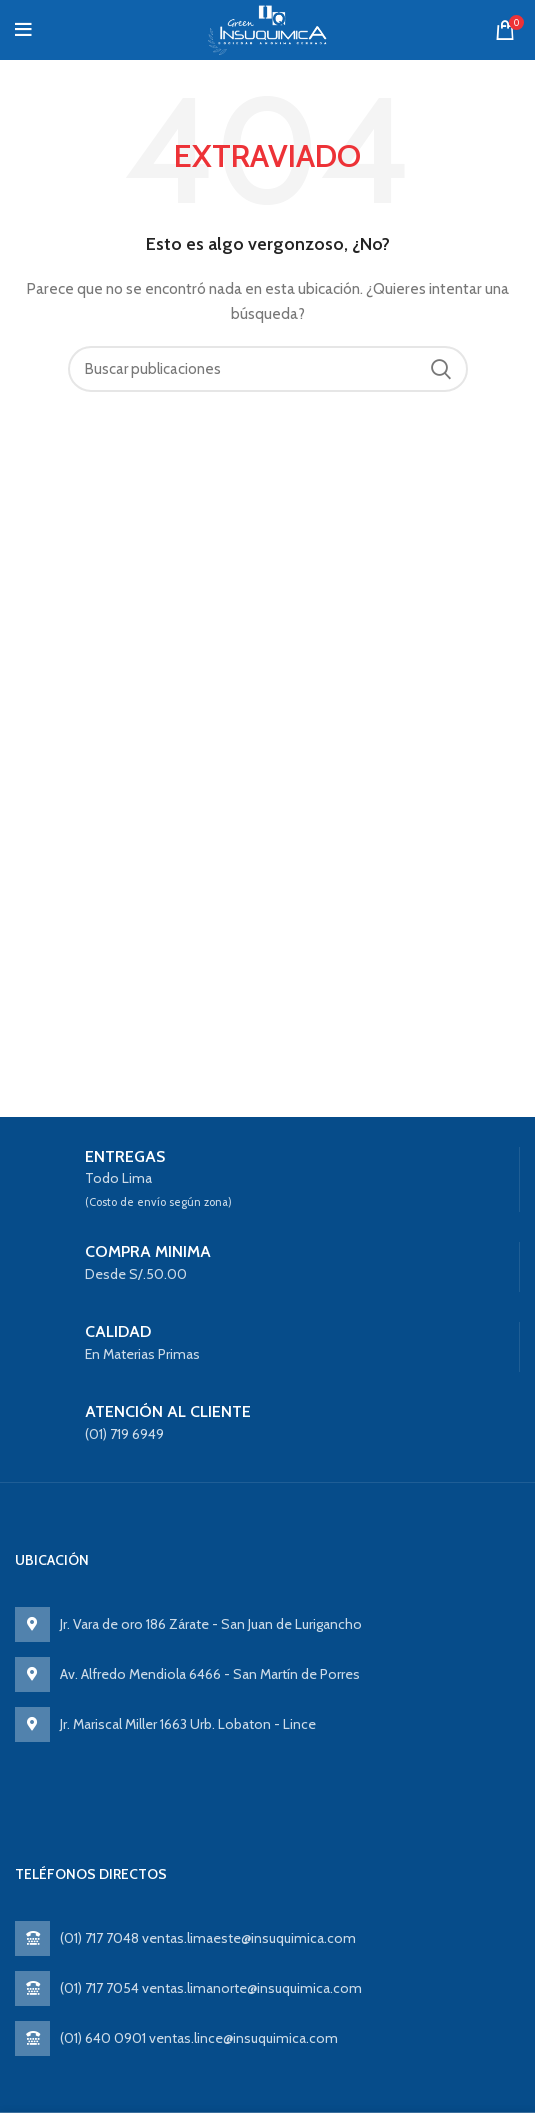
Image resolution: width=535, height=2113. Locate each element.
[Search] (268, 369)
